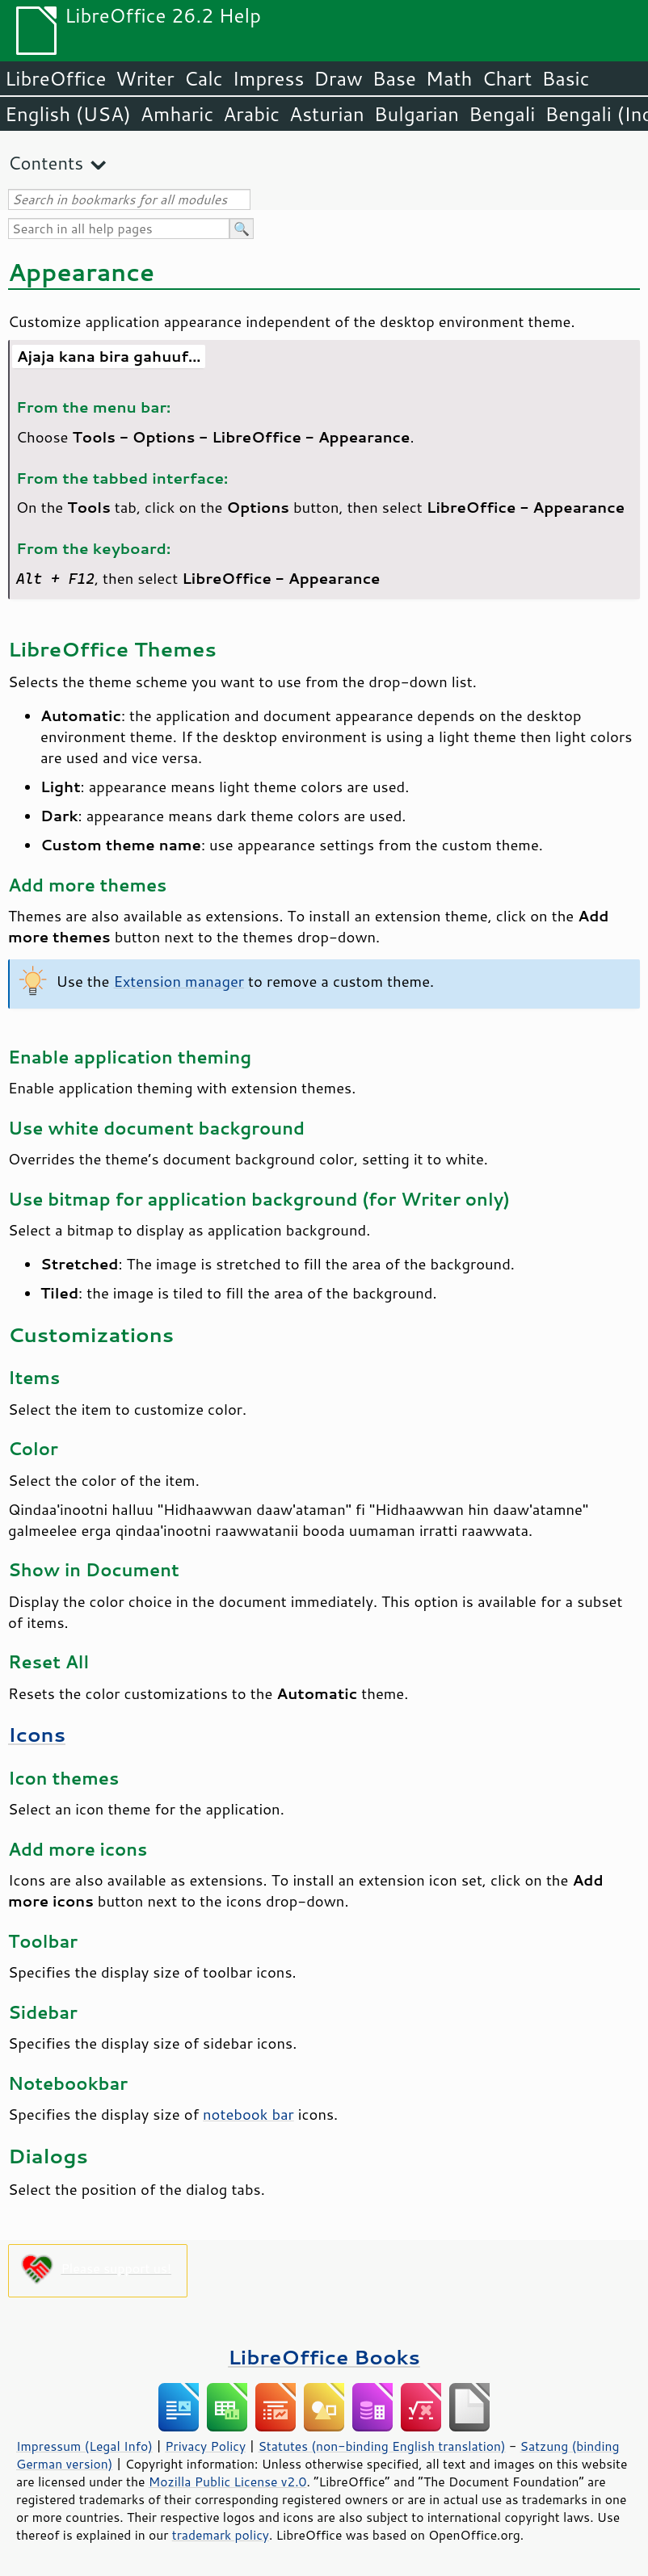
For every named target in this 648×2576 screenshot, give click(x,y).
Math (449, 78)
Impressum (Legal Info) (84, 2446)
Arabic (251, 114)
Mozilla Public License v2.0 (228, 2481)
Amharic (177, 114)
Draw (337, 78)
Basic (565, 78)
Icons (36, 1734)
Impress (269, 78)
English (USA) (68, 114)
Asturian (326, 114)
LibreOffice (55, 78)
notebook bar (248, 2114)
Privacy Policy (205, 2446)
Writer (145, 78)
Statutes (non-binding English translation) (381, 2446)
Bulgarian (416, 114)
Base (394, 78)
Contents (45, 162)
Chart (507, 78)
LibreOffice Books (324, 2357)
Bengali (502, 114)
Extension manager (178, 981)
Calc (203, 78)
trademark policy (220, 2535)
